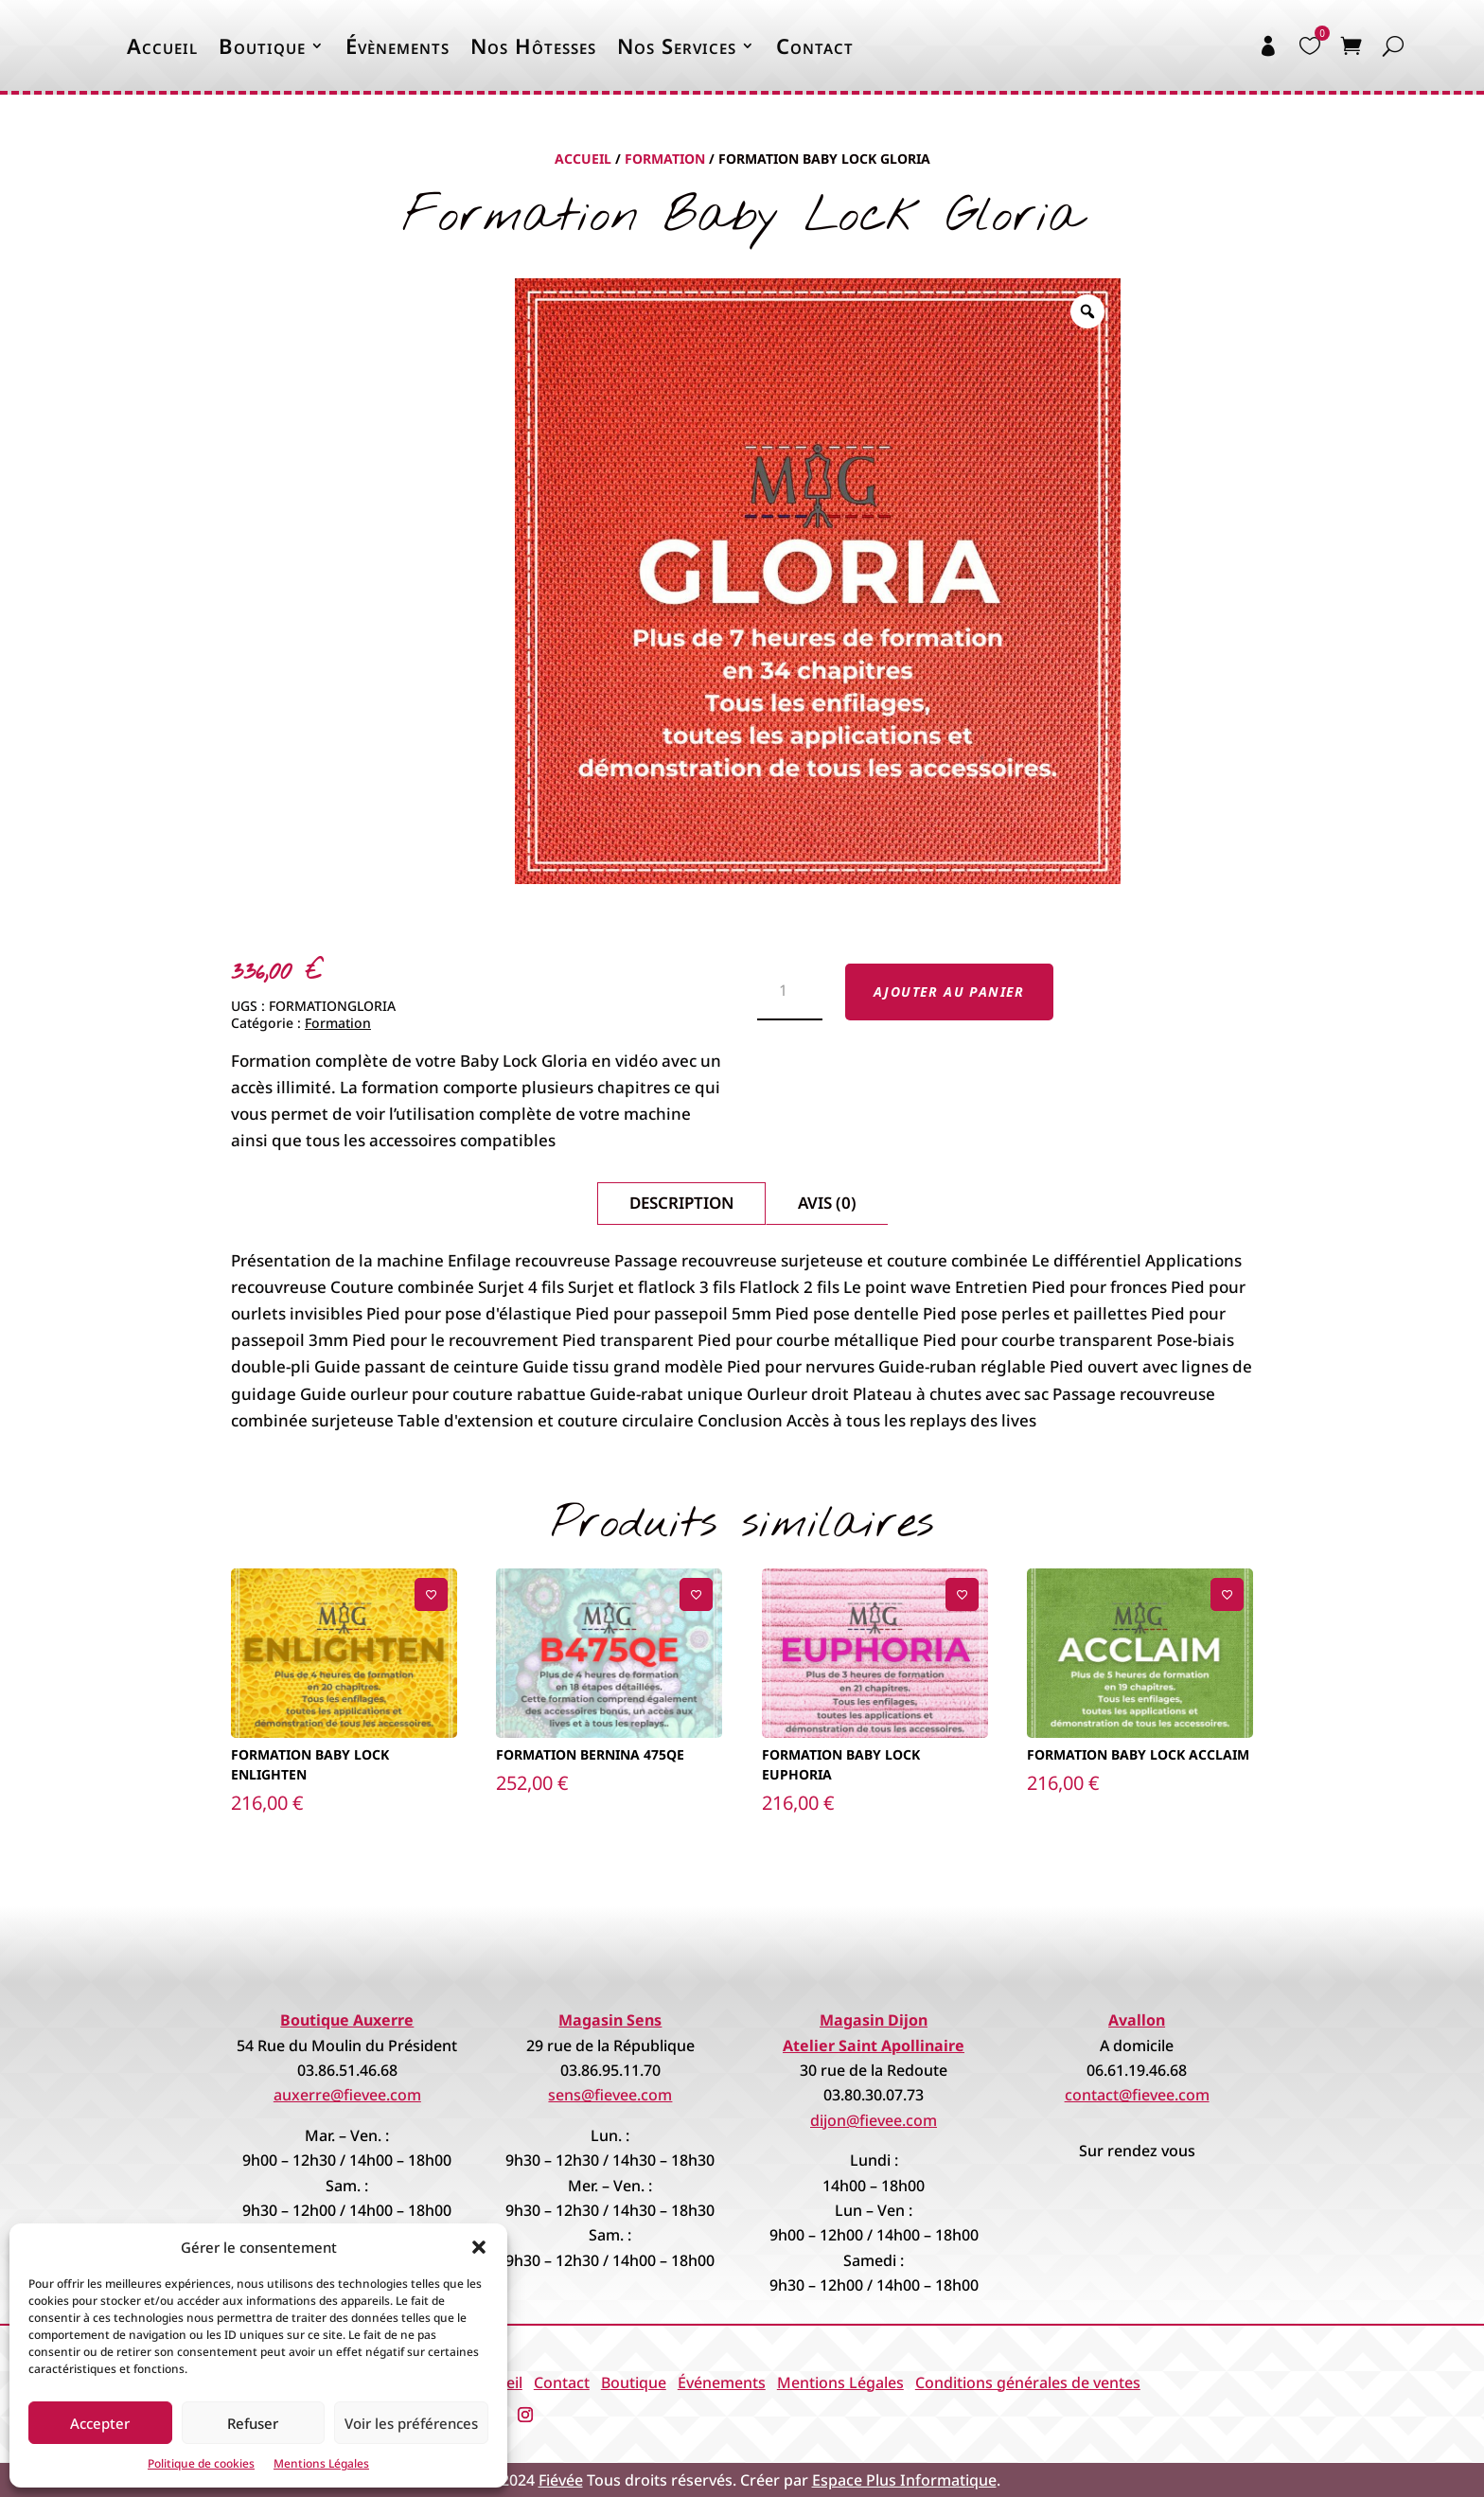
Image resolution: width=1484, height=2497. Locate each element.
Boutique (262, 45)
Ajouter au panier (949, 992)
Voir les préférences (411, 2423)
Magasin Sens (610, 2020)
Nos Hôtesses (533, 45)
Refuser (252, 2423)
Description (681, 1202)
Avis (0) (827, 1202)
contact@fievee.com (1137, 2094)
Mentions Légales (321, 2463)
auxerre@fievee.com (347, 2094)
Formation (665, 159)
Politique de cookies (201, 2463)
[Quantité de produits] (789, 992)
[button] (478, 2247)
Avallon (1136, 2020)
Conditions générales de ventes (1027, 2382)
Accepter (100, 2423)
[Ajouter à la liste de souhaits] (431, 1594)
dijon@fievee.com (873, 2120)
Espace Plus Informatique (904, 2480)
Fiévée (561, 2480)
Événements (722, 2382)
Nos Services (676, 45)
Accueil (162, 45)
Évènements (397, 45)
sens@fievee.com (610, 2094)
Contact (815, 45)
